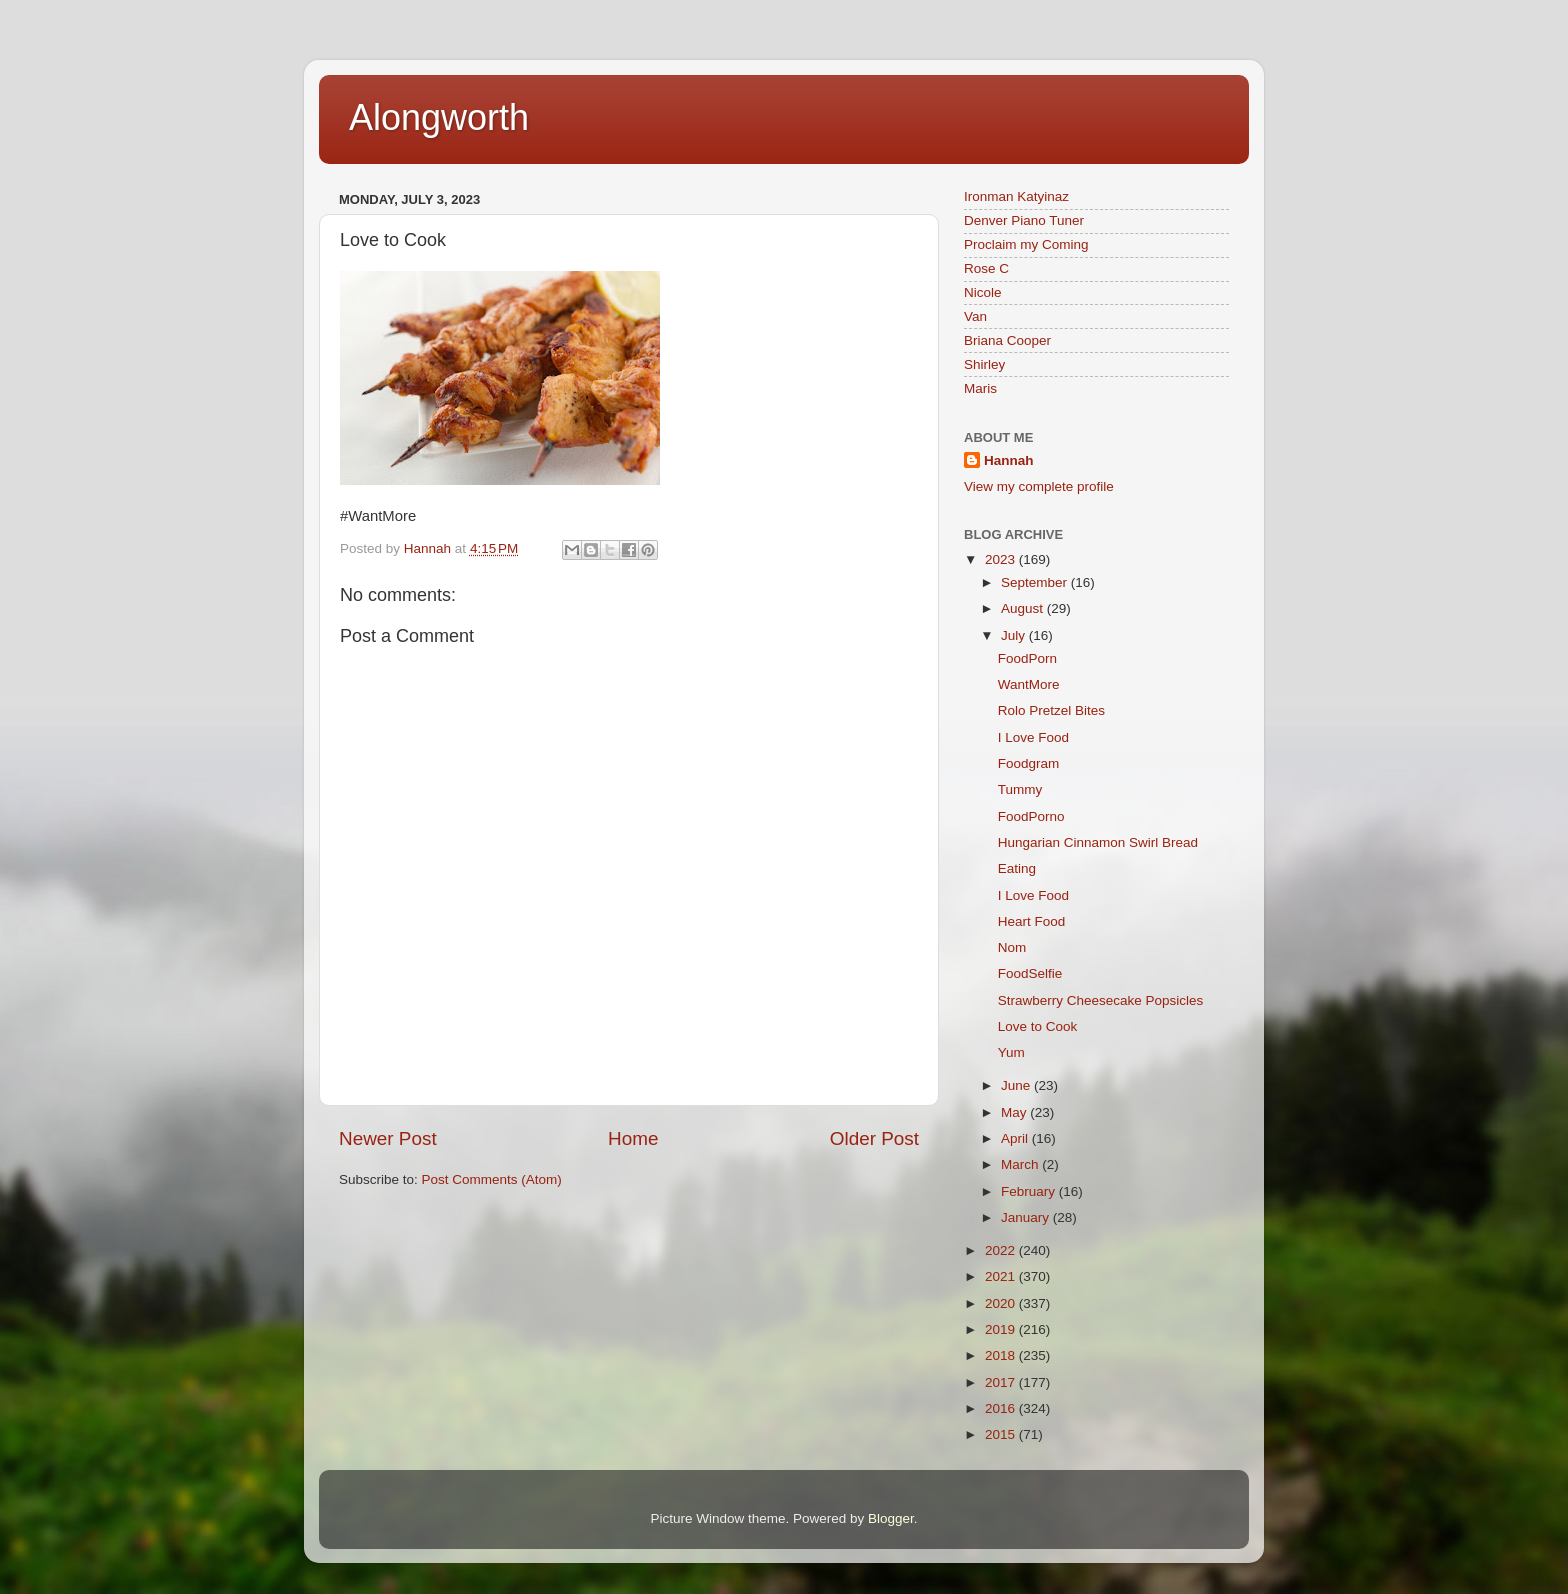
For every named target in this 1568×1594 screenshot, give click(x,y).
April (1016, 1138)
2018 (1002, 1355)
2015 (1002, 1434)
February (1030, 1191)
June (1017, 1085)
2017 (1002, 1382)
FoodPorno (1031, 816)
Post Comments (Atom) (492, 1179)
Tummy (1020, 789)
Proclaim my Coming (1026, 244)
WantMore (1029, 684)
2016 (1002, 1408)
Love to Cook (1038, 1026)
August (1024, 608)
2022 (1002, 1250)
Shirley (984, 364)
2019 (1002, 1329)
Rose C (986, 268)
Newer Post (388, 1138)
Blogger (891, 1518)
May (1015, 1112)
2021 (1002, 1276)
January (1027, 1217)
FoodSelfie (1030, 973)
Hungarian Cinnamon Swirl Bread (1098, 842)
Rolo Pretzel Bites (1051, 710)
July (1015, 635)
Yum (1011, 1052)
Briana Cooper (1007, 340)
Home (633, 1138)
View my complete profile (1039, 486)
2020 (1002, 1303)
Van (975, 316)
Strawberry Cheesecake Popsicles (1101, 1000)
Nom (1012, 947)
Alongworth (439, 117)
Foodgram (1029, 763)
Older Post (874, 1138)
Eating (1017, 868)
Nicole (983, 292)
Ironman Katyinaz (1016, 196)
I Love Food (1033, 737)
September (1036, 582)
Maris (980, 388)
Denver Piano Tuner (1024, 220)
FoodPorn (1027, 658)
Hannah (1009, 460)
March (1021, 1164)
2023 (1002, 559)
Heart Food (1032, 921)
